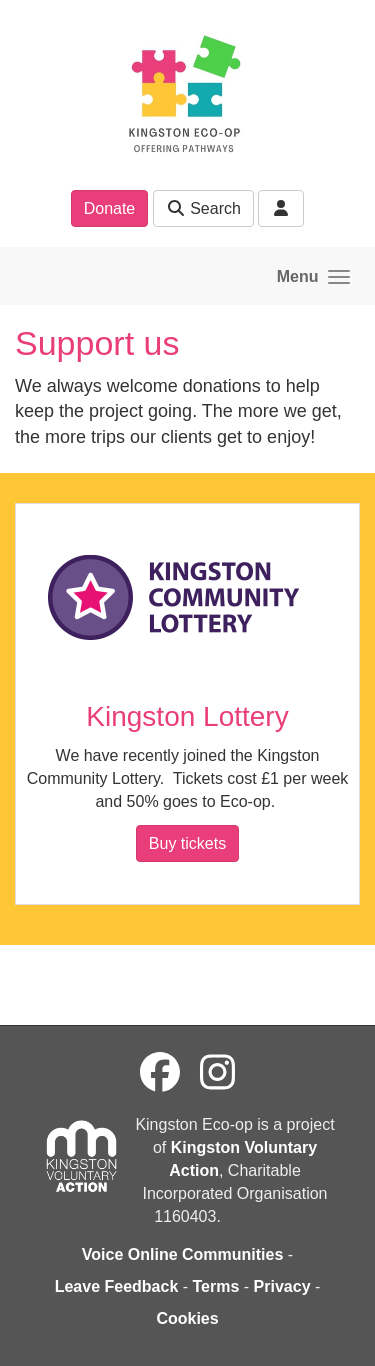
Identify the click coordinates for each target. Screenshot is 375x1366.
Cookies (187, 1318)
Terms (216, 1286)
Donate (110, 208)
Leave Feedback (117, 1286)
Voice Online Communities (183, 1254)
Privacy (282, 1286)
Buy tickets (187, 843)
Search (203, 208)
